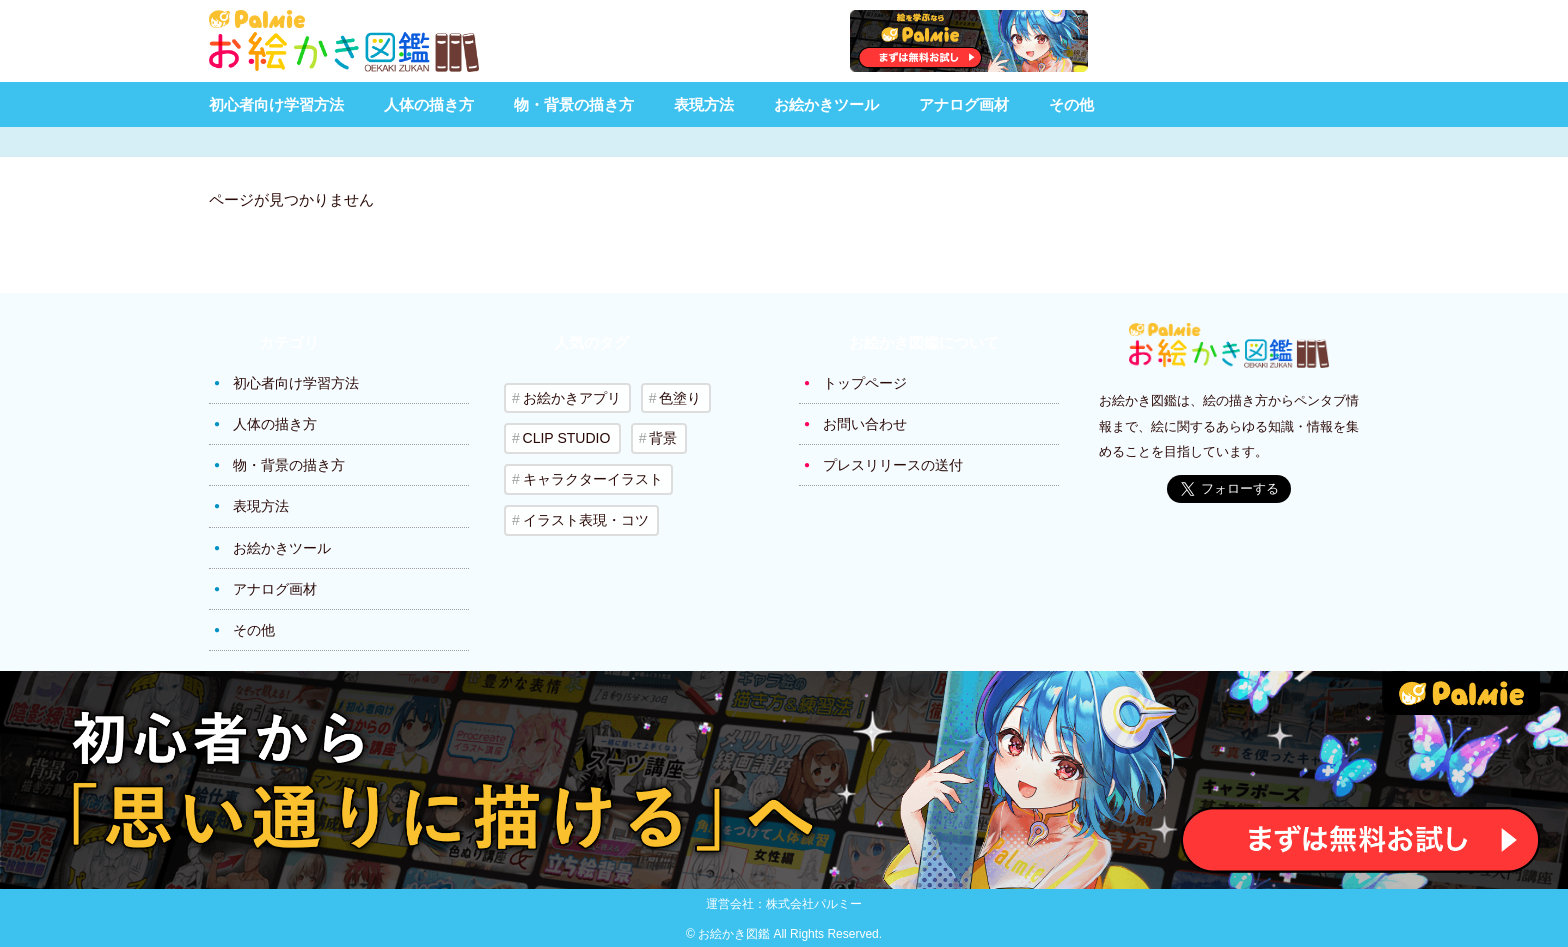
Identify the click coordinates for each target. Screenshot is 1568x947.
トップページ (865, 383)
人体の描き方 (429, 104)
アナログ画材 (964, 104)
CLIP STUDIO (566, 438)
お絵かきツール (826, 104)
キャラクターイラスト (592, 478)
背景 (662, 438)
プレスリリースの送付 (893, 465)
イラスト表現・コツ (585, 518)
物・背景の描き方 (574, 104)
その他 (1071, 104)
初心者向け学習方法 (276, 104)
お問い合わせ (865, 424)
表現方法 (704, 104)
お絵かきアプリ (571, 398)
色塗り (679, 398)
